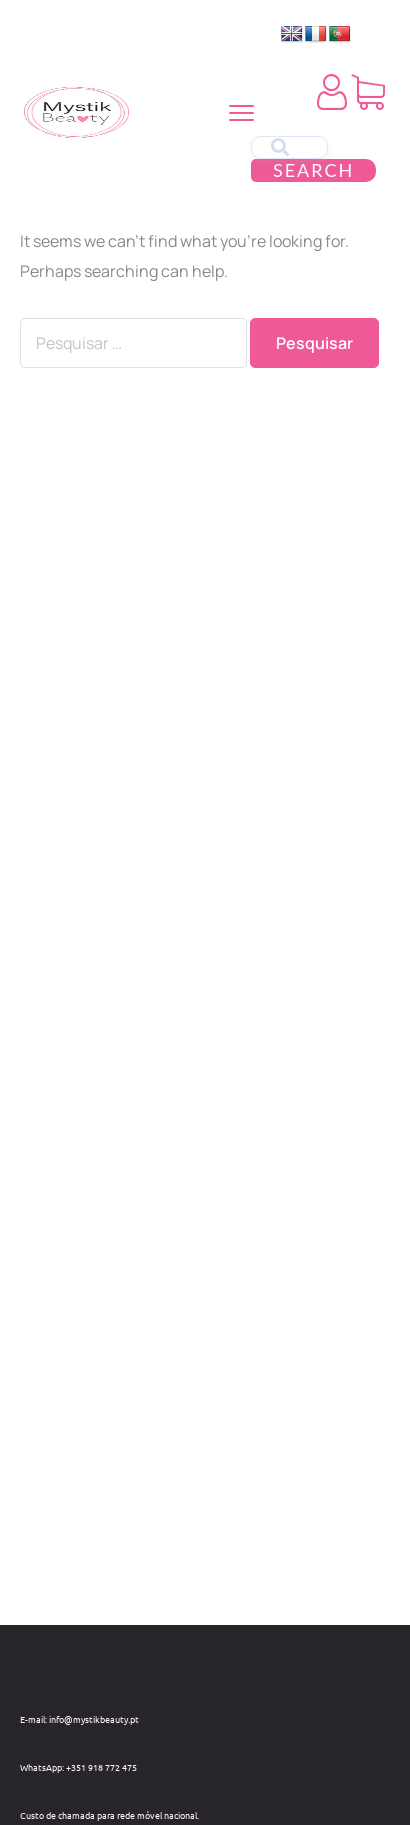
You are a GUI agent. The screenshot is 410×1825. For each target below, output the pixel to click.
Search (313, 170)
